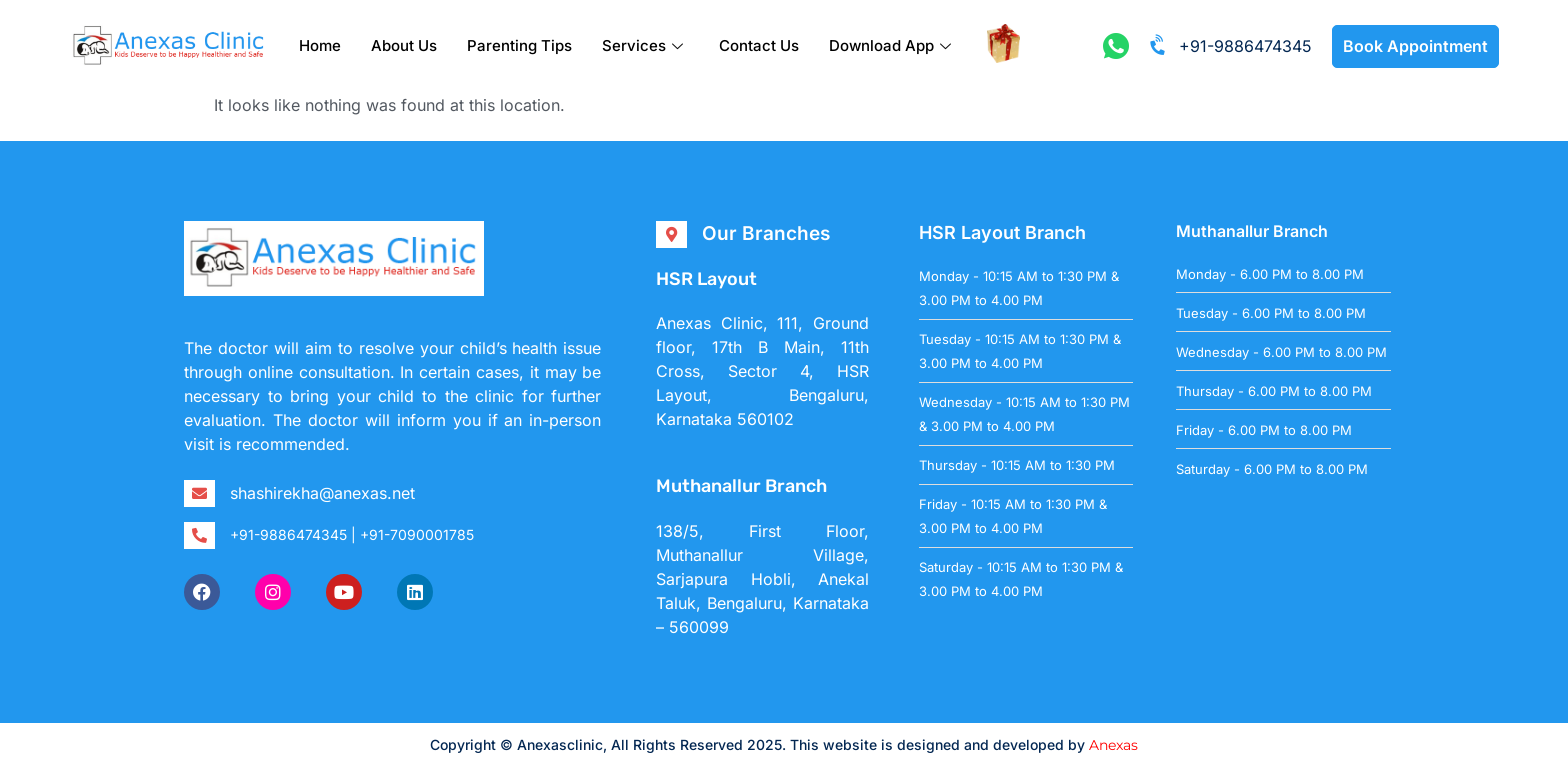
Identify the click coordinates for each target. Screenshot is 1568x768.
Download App (890, 45)
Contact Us (759, 45)
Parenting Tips (519, 45)
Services (642, 45)
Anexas (1113, 745)
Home (320, 45)
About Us (404, 45)
